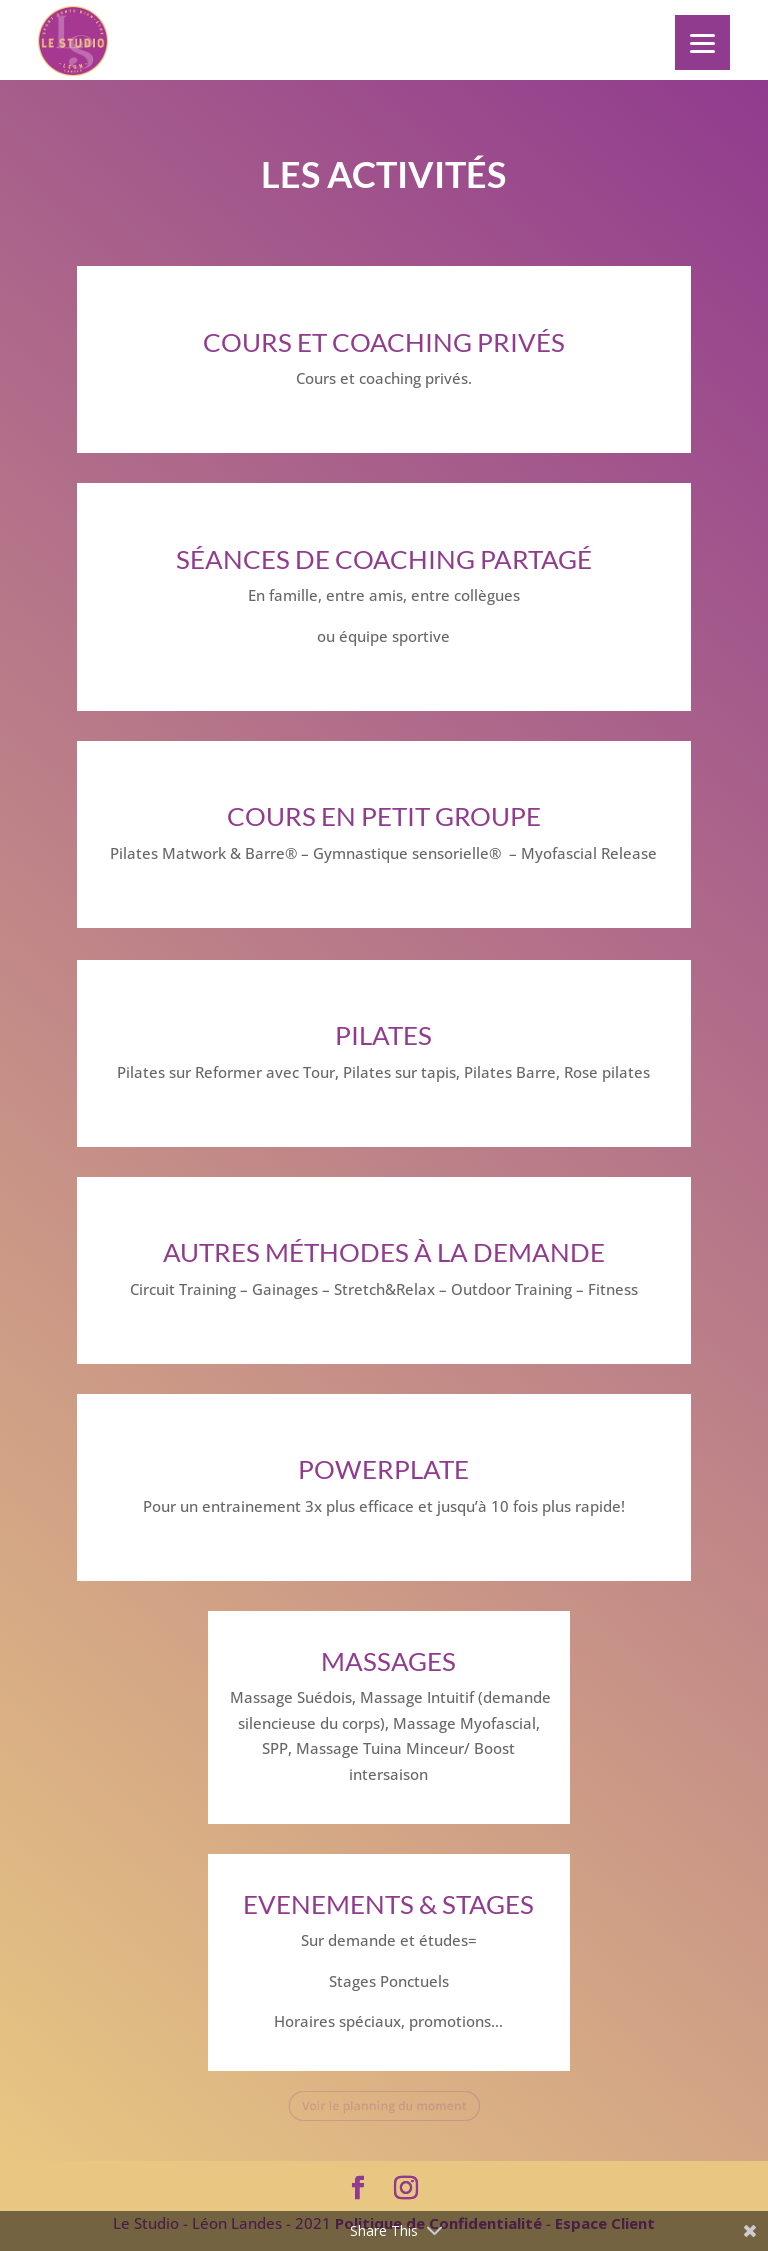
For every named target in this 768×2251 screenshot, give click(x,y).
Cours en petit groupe (384, 816)
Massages (388, 1661)
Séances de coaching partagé (384, 559)
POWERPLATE (383, 1469)
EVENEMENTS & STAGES (388, 1904)
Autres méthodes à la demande (384, 1252)
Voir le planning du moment (383, 2105)
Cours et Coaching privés (384, 342)
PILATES (383, 1035)
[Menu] (702, 42)
